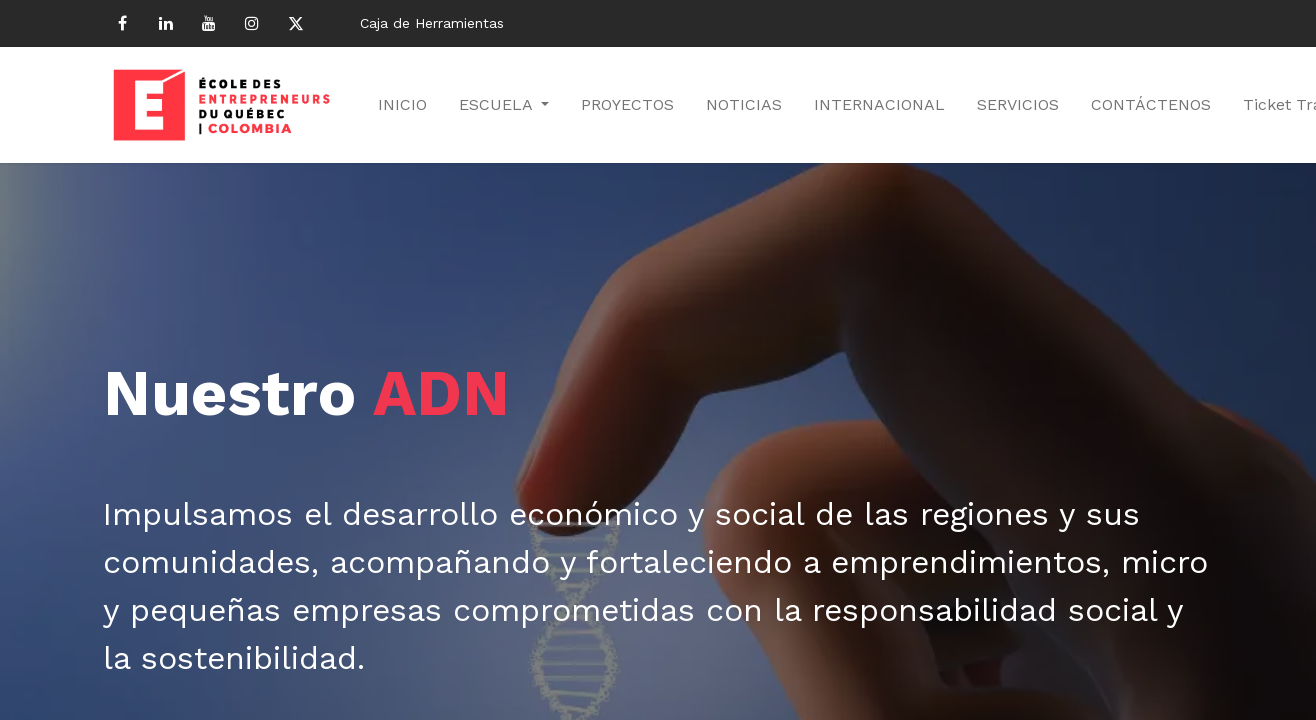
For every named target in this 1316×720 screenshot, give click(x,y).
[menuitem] (402, 105)
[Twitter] (296, 23)
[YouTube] (209, 23)
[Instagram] (252, 23)
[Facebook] (122, 23)
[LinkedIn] (166, 23)
